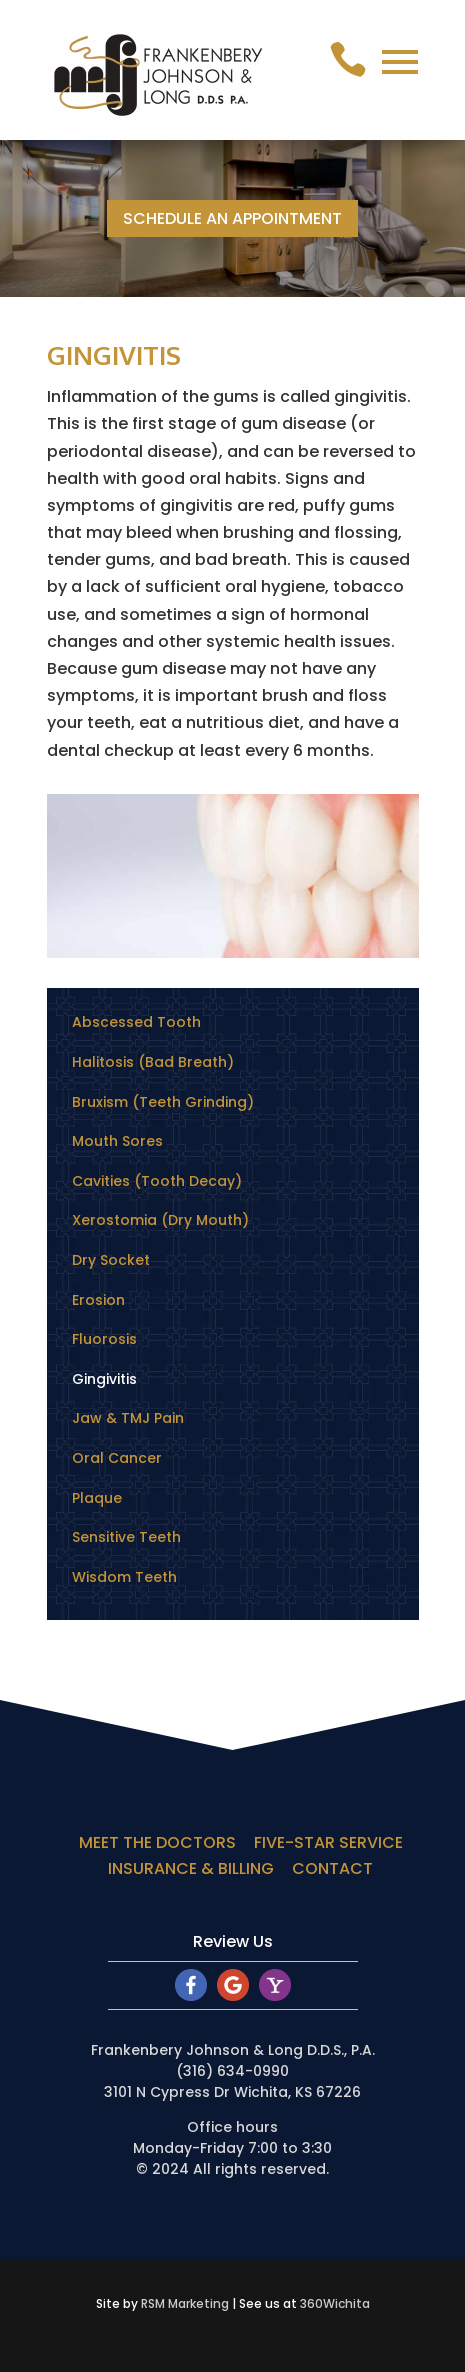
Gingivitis (104, 1379)
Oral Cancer (117, 1458)
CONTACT (332, 1868)
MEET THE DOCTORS (157, 1842)
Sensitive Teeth (126, 1537)
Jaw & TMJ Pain (128, 1418)
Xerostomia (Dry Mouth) (160, 1220)
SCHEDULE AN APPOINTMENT (232, 218)
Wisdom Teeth (124, 1577)
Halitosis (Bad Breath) (153, 1062)
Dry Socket (111, 1260)
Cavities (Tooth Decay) (157, 1181)
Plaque (97, 1498)
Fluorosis (104, 1339)
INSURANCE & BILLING (191, 1868)
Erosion (98, 1300)
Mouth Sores (117, 1141)
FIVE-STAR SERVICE (328, 1842)
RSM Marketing (185, 2303)
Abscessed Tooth (136, 1022)
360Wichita (335, 2303)
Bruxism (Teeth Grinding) (163, 1102)
